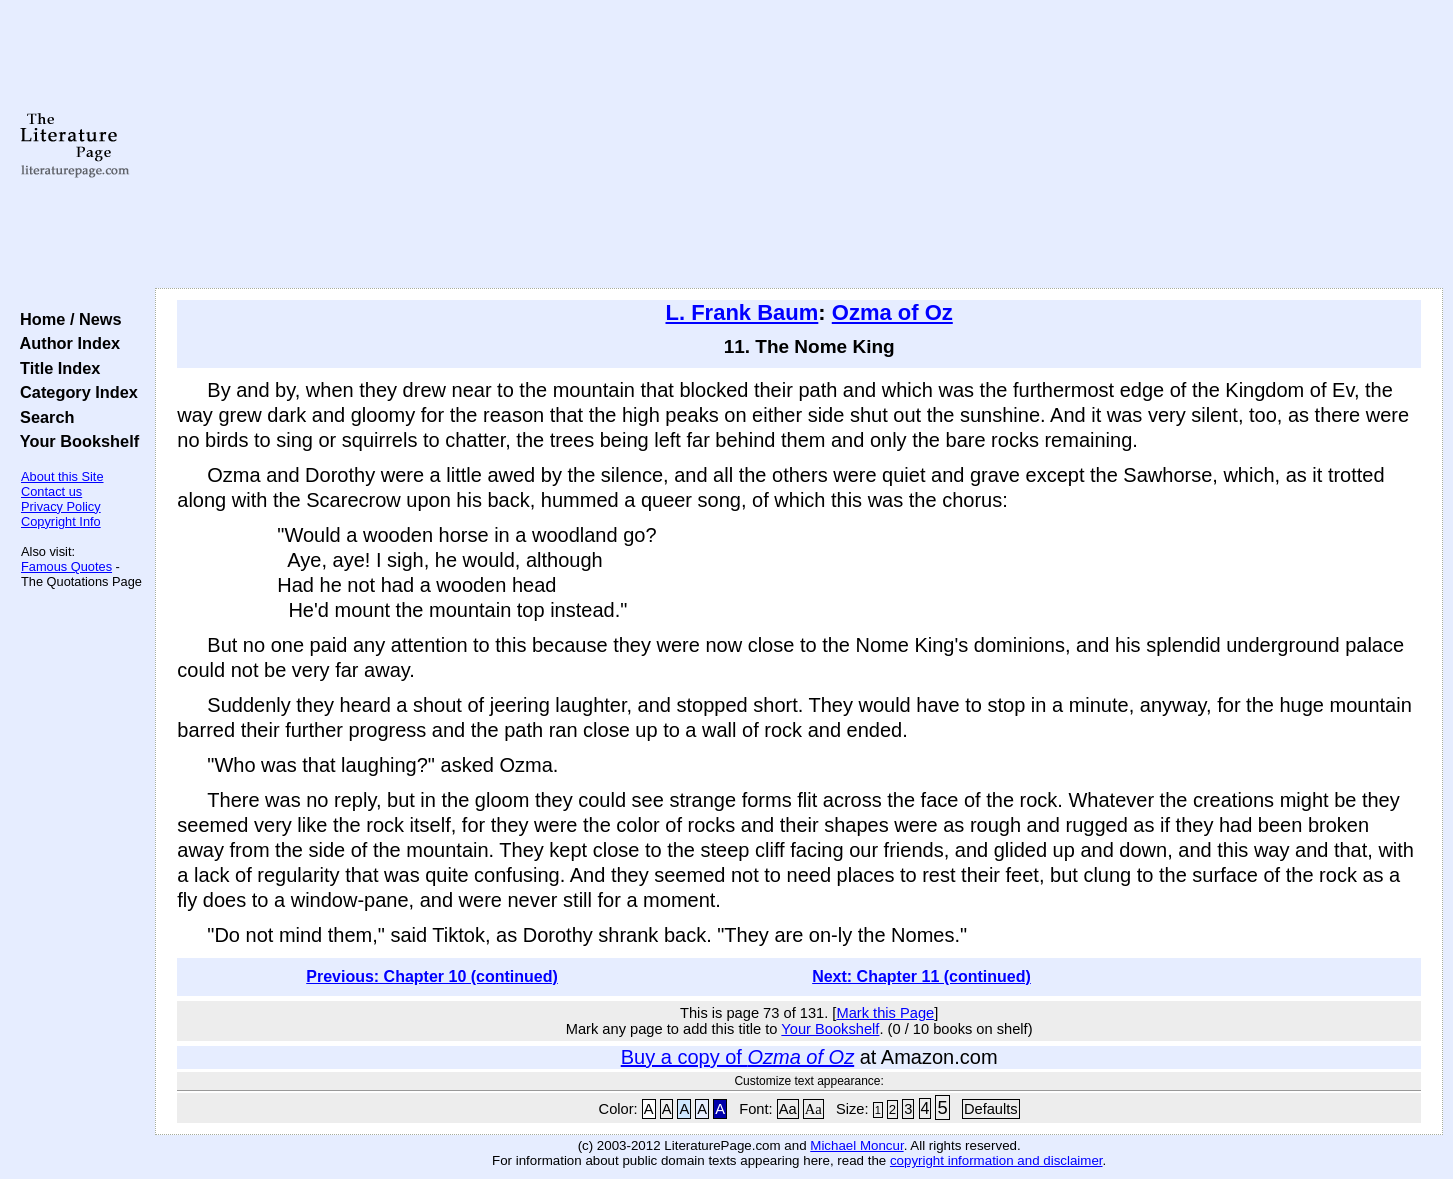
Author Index (65, 343)
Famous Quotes (66, 566)
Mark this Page (885, 1013)
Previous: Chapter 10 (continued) (432, 976)
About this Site (62, 476)
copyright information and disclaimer (996, 1160)
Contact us (51, 491)
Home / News (66, 319)
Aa (788, 1109)
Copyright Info (61, 521)
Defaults (991, 1109)
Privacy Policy (61, 506)
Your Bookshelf (75, 441)
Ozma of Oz (892, 312)
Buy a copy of (737, 1057)
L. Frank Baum (742, 312)
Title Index (55, 368)
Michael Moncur (856, 1145)
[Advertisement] (799, 145)
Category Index (74, 392)
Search (42, 417)
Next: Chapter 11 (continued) (921, 976)
